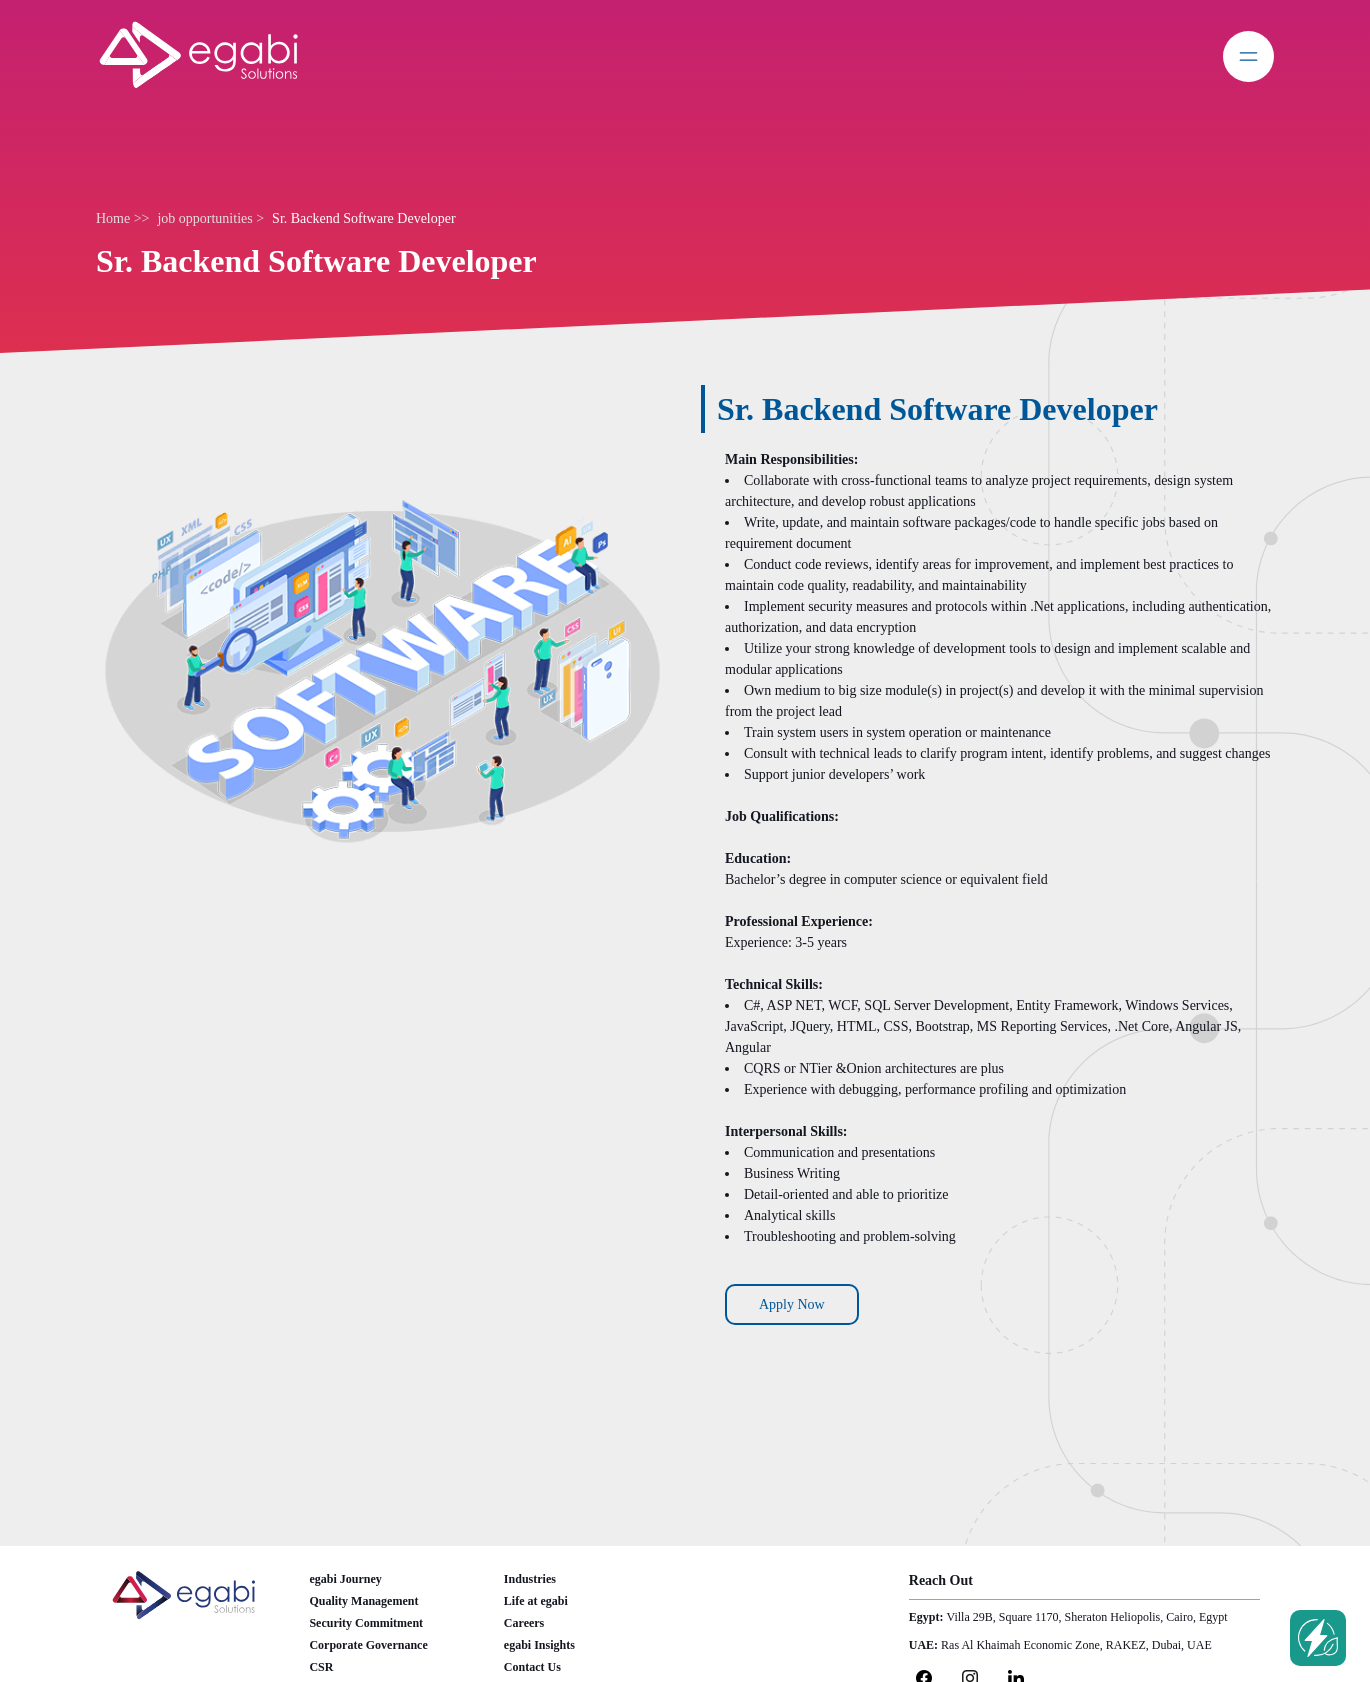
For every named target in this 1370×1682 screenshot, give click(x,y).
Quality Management (363, 1601)
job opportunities (206, 218)
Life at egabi (536, 1601)
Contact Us (532, 1667)
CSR (321, 1667)
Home (115, 218)
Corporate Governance (368, 1645)
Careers (524, 1623)
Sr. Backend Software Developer (364, 218)
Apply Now (792, 1304)
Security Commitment (366, 1623)
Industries (530, 1579)
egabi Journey (345, 1579)
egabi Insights (539, 1645)
